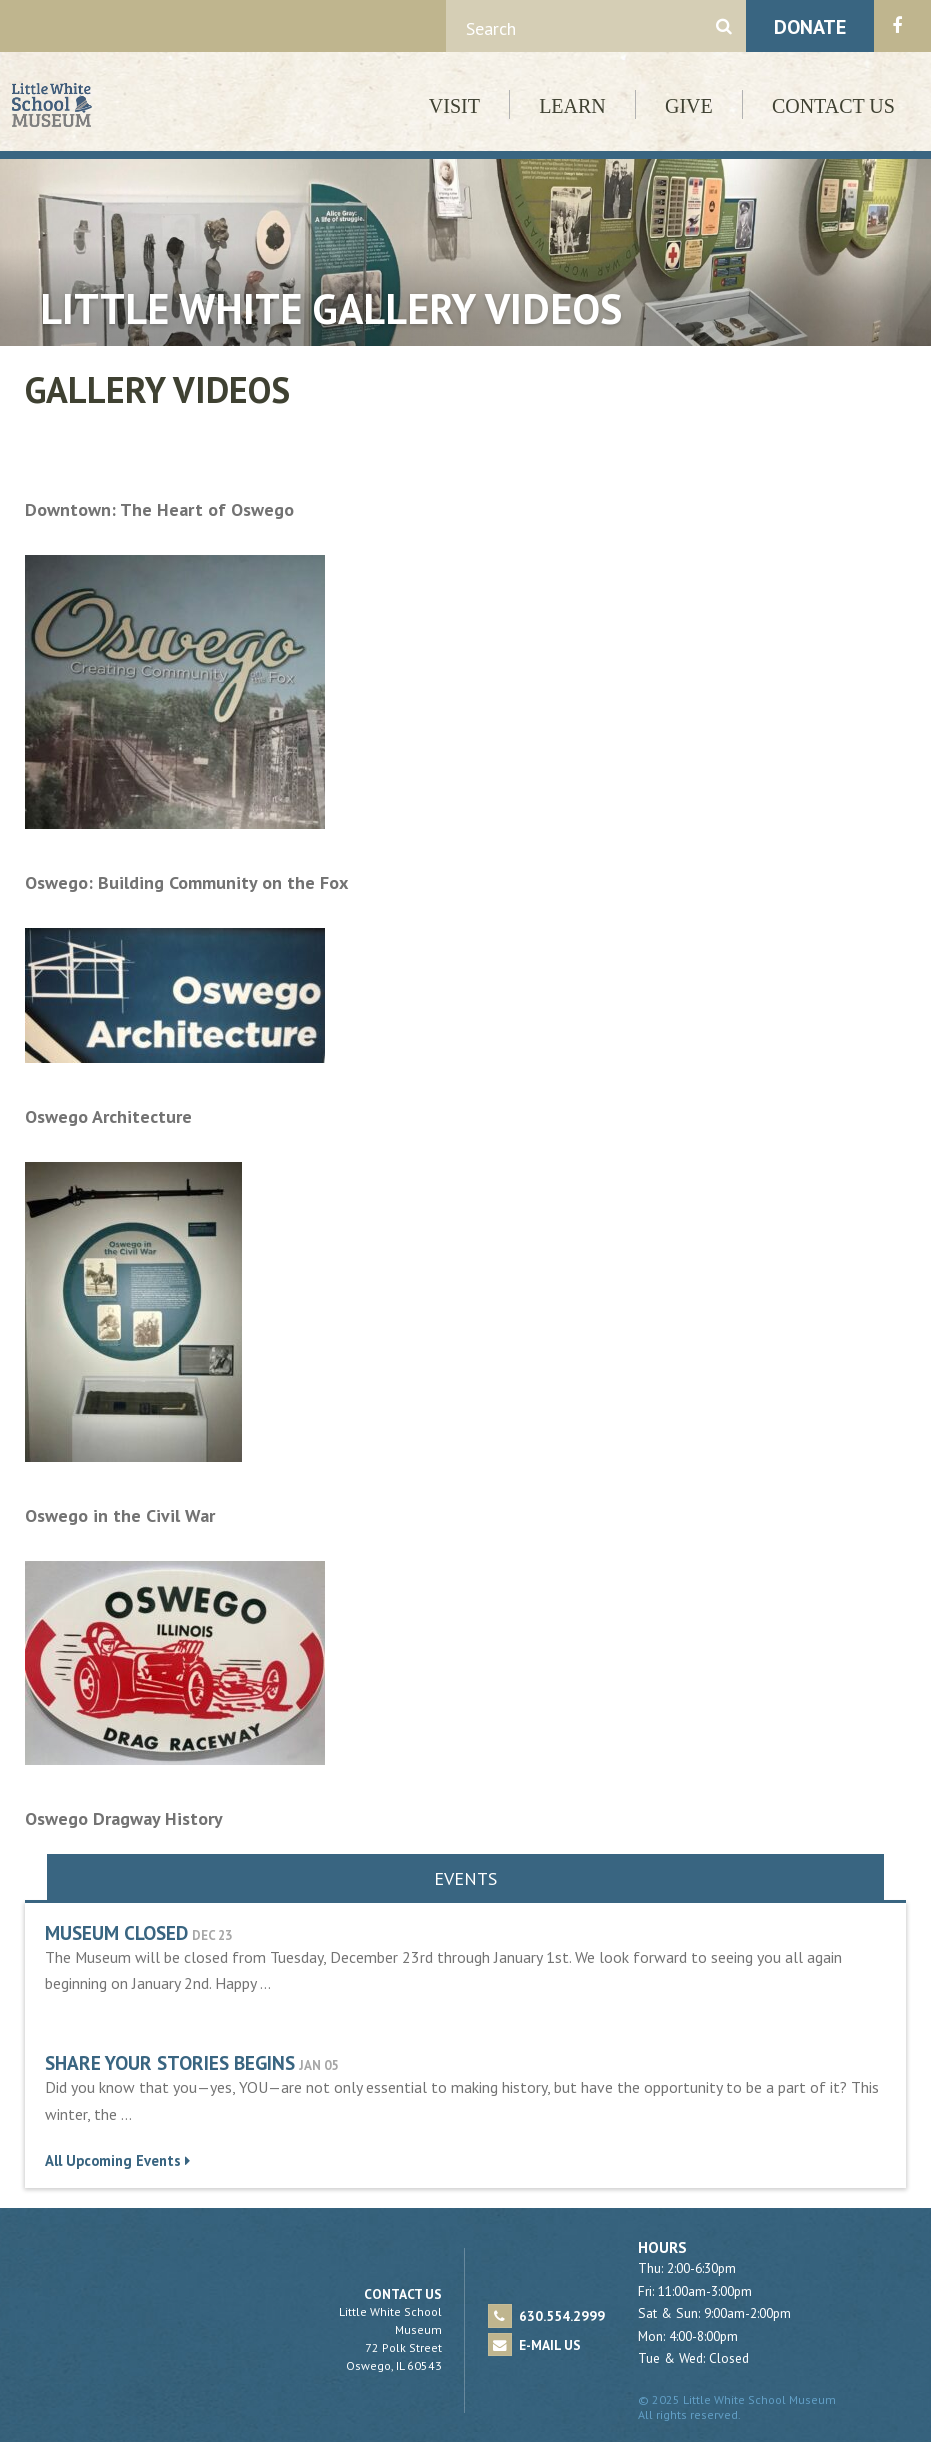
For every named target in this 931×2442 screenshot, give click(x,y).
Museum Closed (116, 1932)
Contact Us (833, 106)
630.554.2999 (546, 2316)
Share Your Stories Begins (170, 2062)
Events (465, 1878)
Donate (810, 27)
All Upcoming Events (117, 2160)
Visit (454, 106)
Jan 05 (318, 2065)
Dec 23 (212, 1935)
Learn (572, 106)
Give (689, 106)
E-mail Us (534, 2345)
